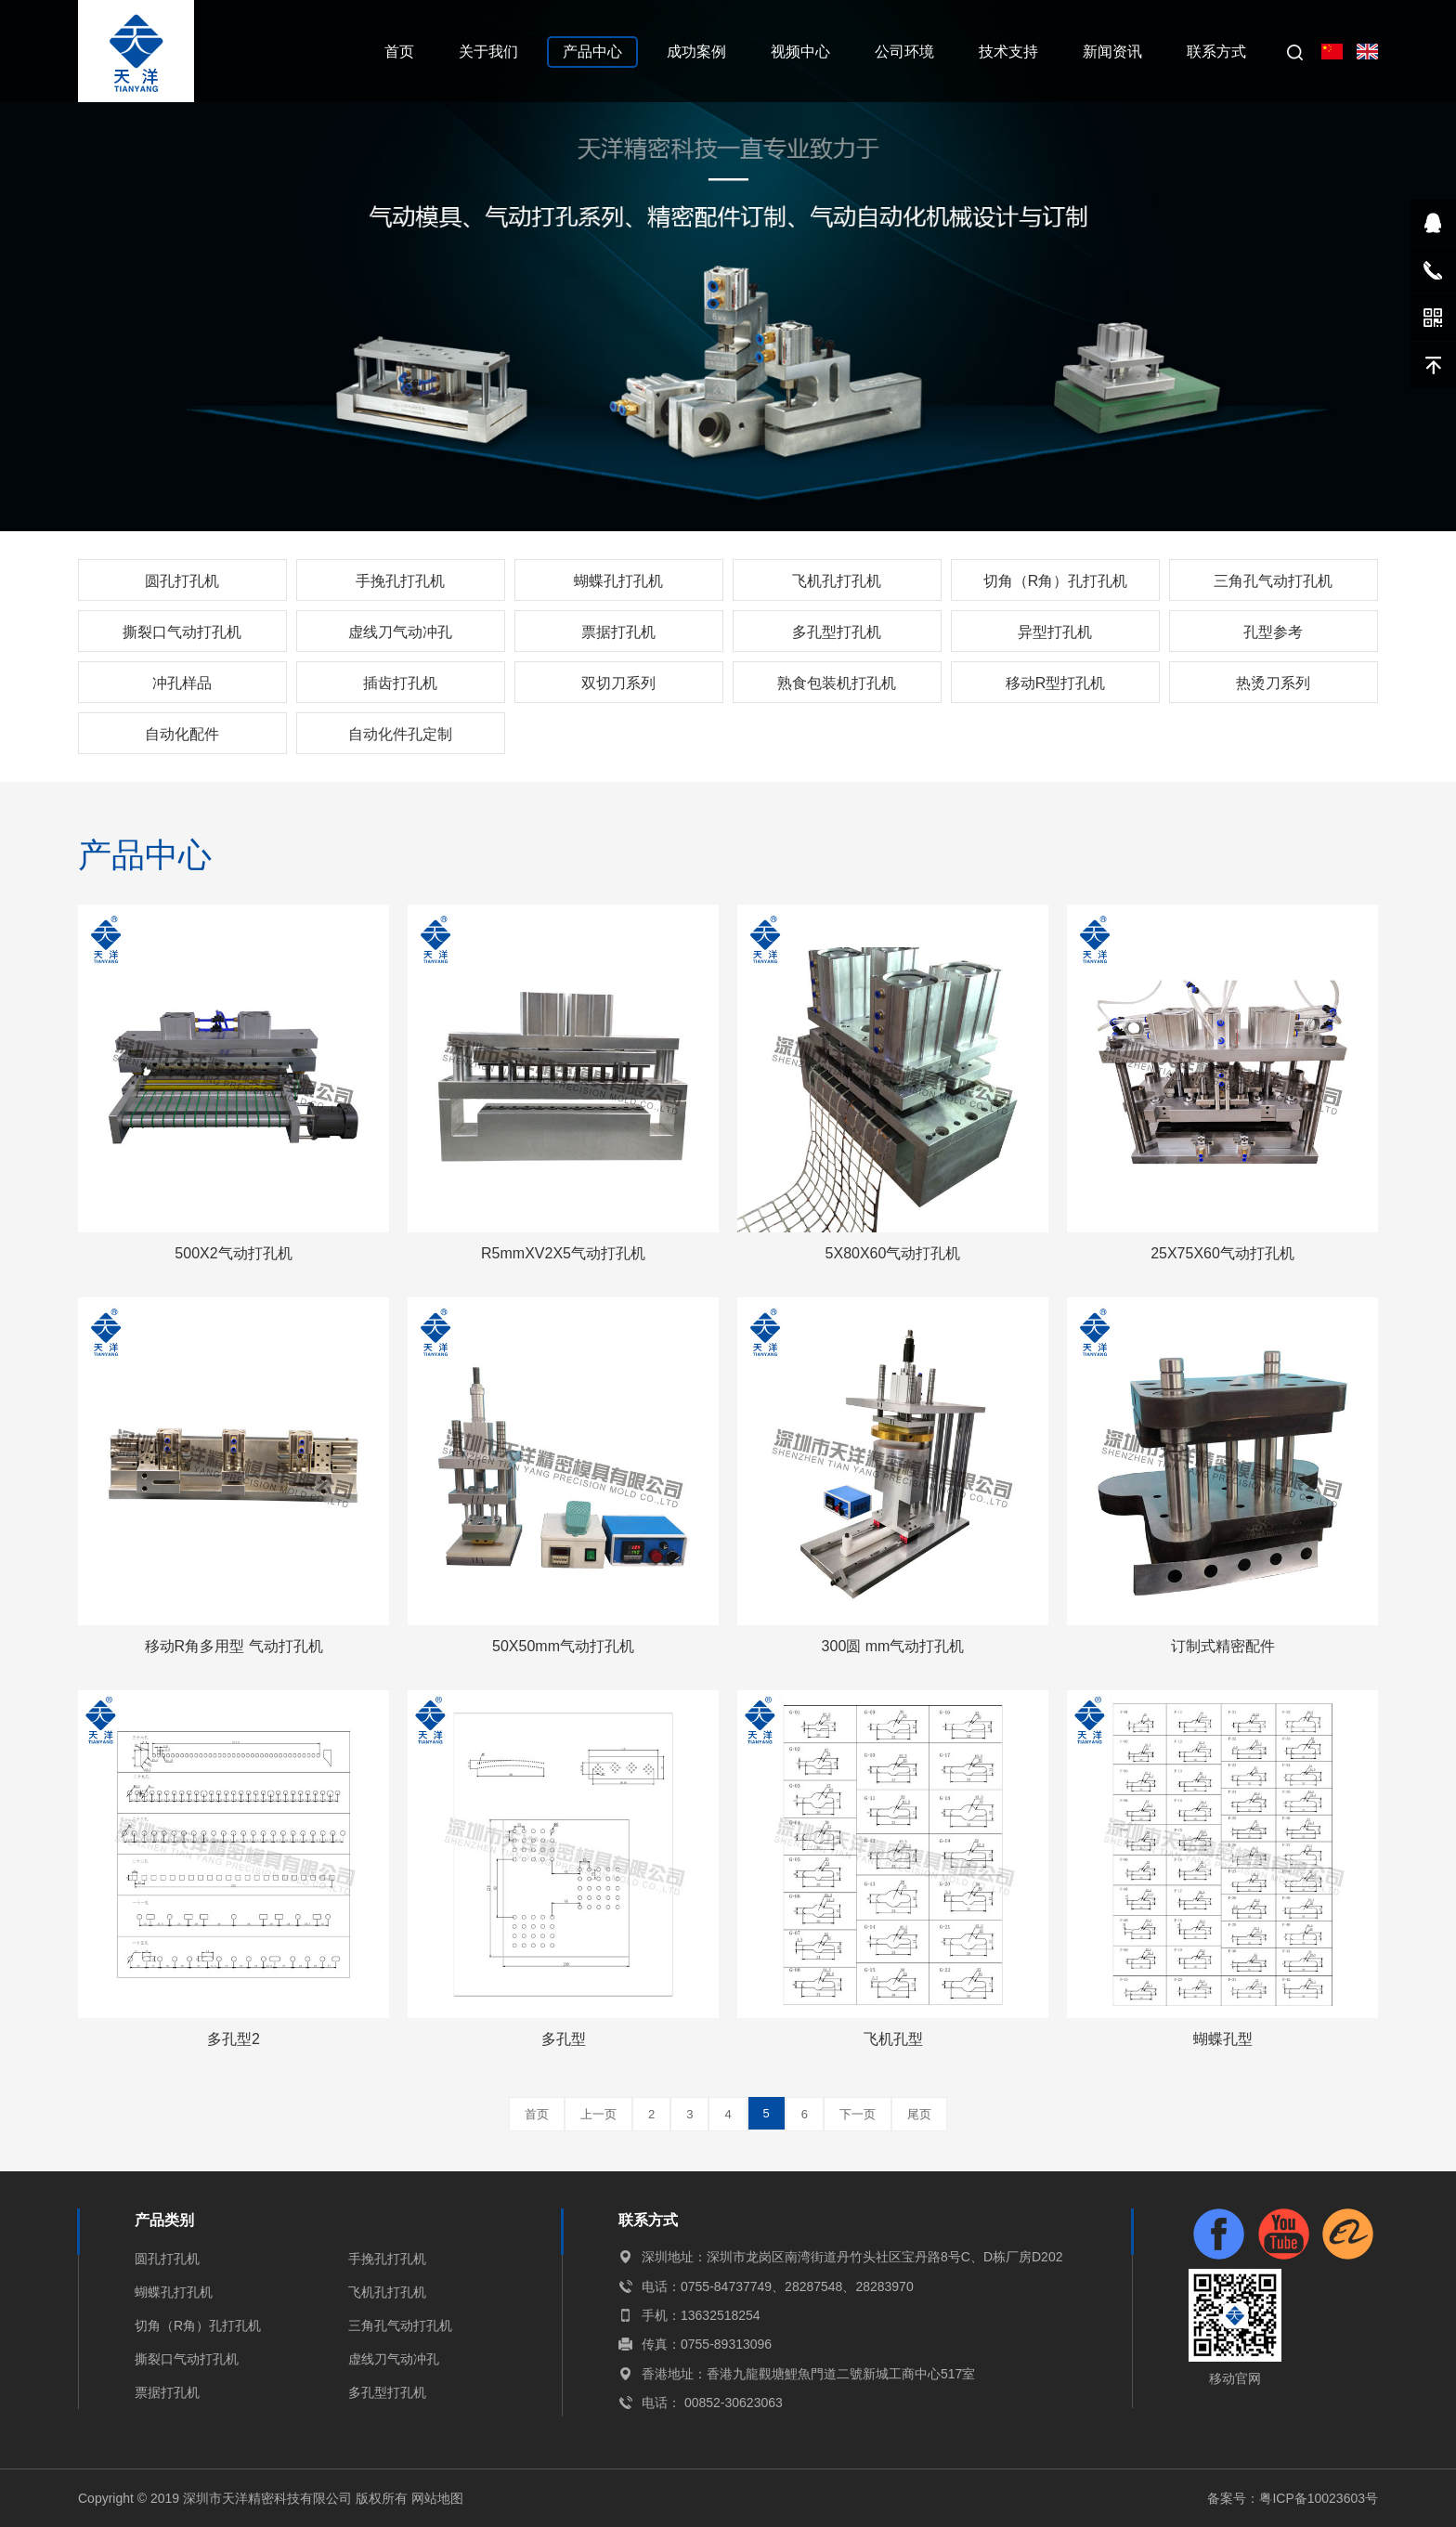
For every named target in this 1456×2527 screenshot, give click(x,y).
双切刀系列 (618, 683)
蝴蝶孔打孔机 (618, 581)
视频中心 (800, 51)
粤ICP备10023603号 (1318, 2498)
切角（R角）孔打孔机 (1055, 581)
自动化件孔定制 (400, 734)
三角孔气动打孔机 (1273, 581)
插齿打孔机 (400, 683)
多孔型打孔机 (836, 632)
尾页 (919, 2114)
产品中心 (592, 51)
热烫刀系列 (1273, 683)
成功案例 (696, 51)
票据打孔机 (618, 632)
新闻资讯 (1112, 51)
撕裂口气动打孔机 (182, 632)
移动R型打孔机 (1056, 683)
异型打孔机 (1055, 632)
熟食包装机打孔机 (836, 683)
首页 (399, 51)
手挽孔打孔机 (400, 581)
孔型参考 (1273, 632)
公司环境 (904, 51)
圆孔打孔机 (182, 581)
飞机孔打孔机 (836, 581)
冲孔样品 (182, 683)
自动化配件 (182, 734)
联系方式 (1216, 51)
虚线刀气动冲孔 (400, 632)
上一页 (598, 2114)
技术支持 (1008, 51)
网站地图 (437, 2498)
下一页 (857, 2114)
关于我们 (488, 51)
